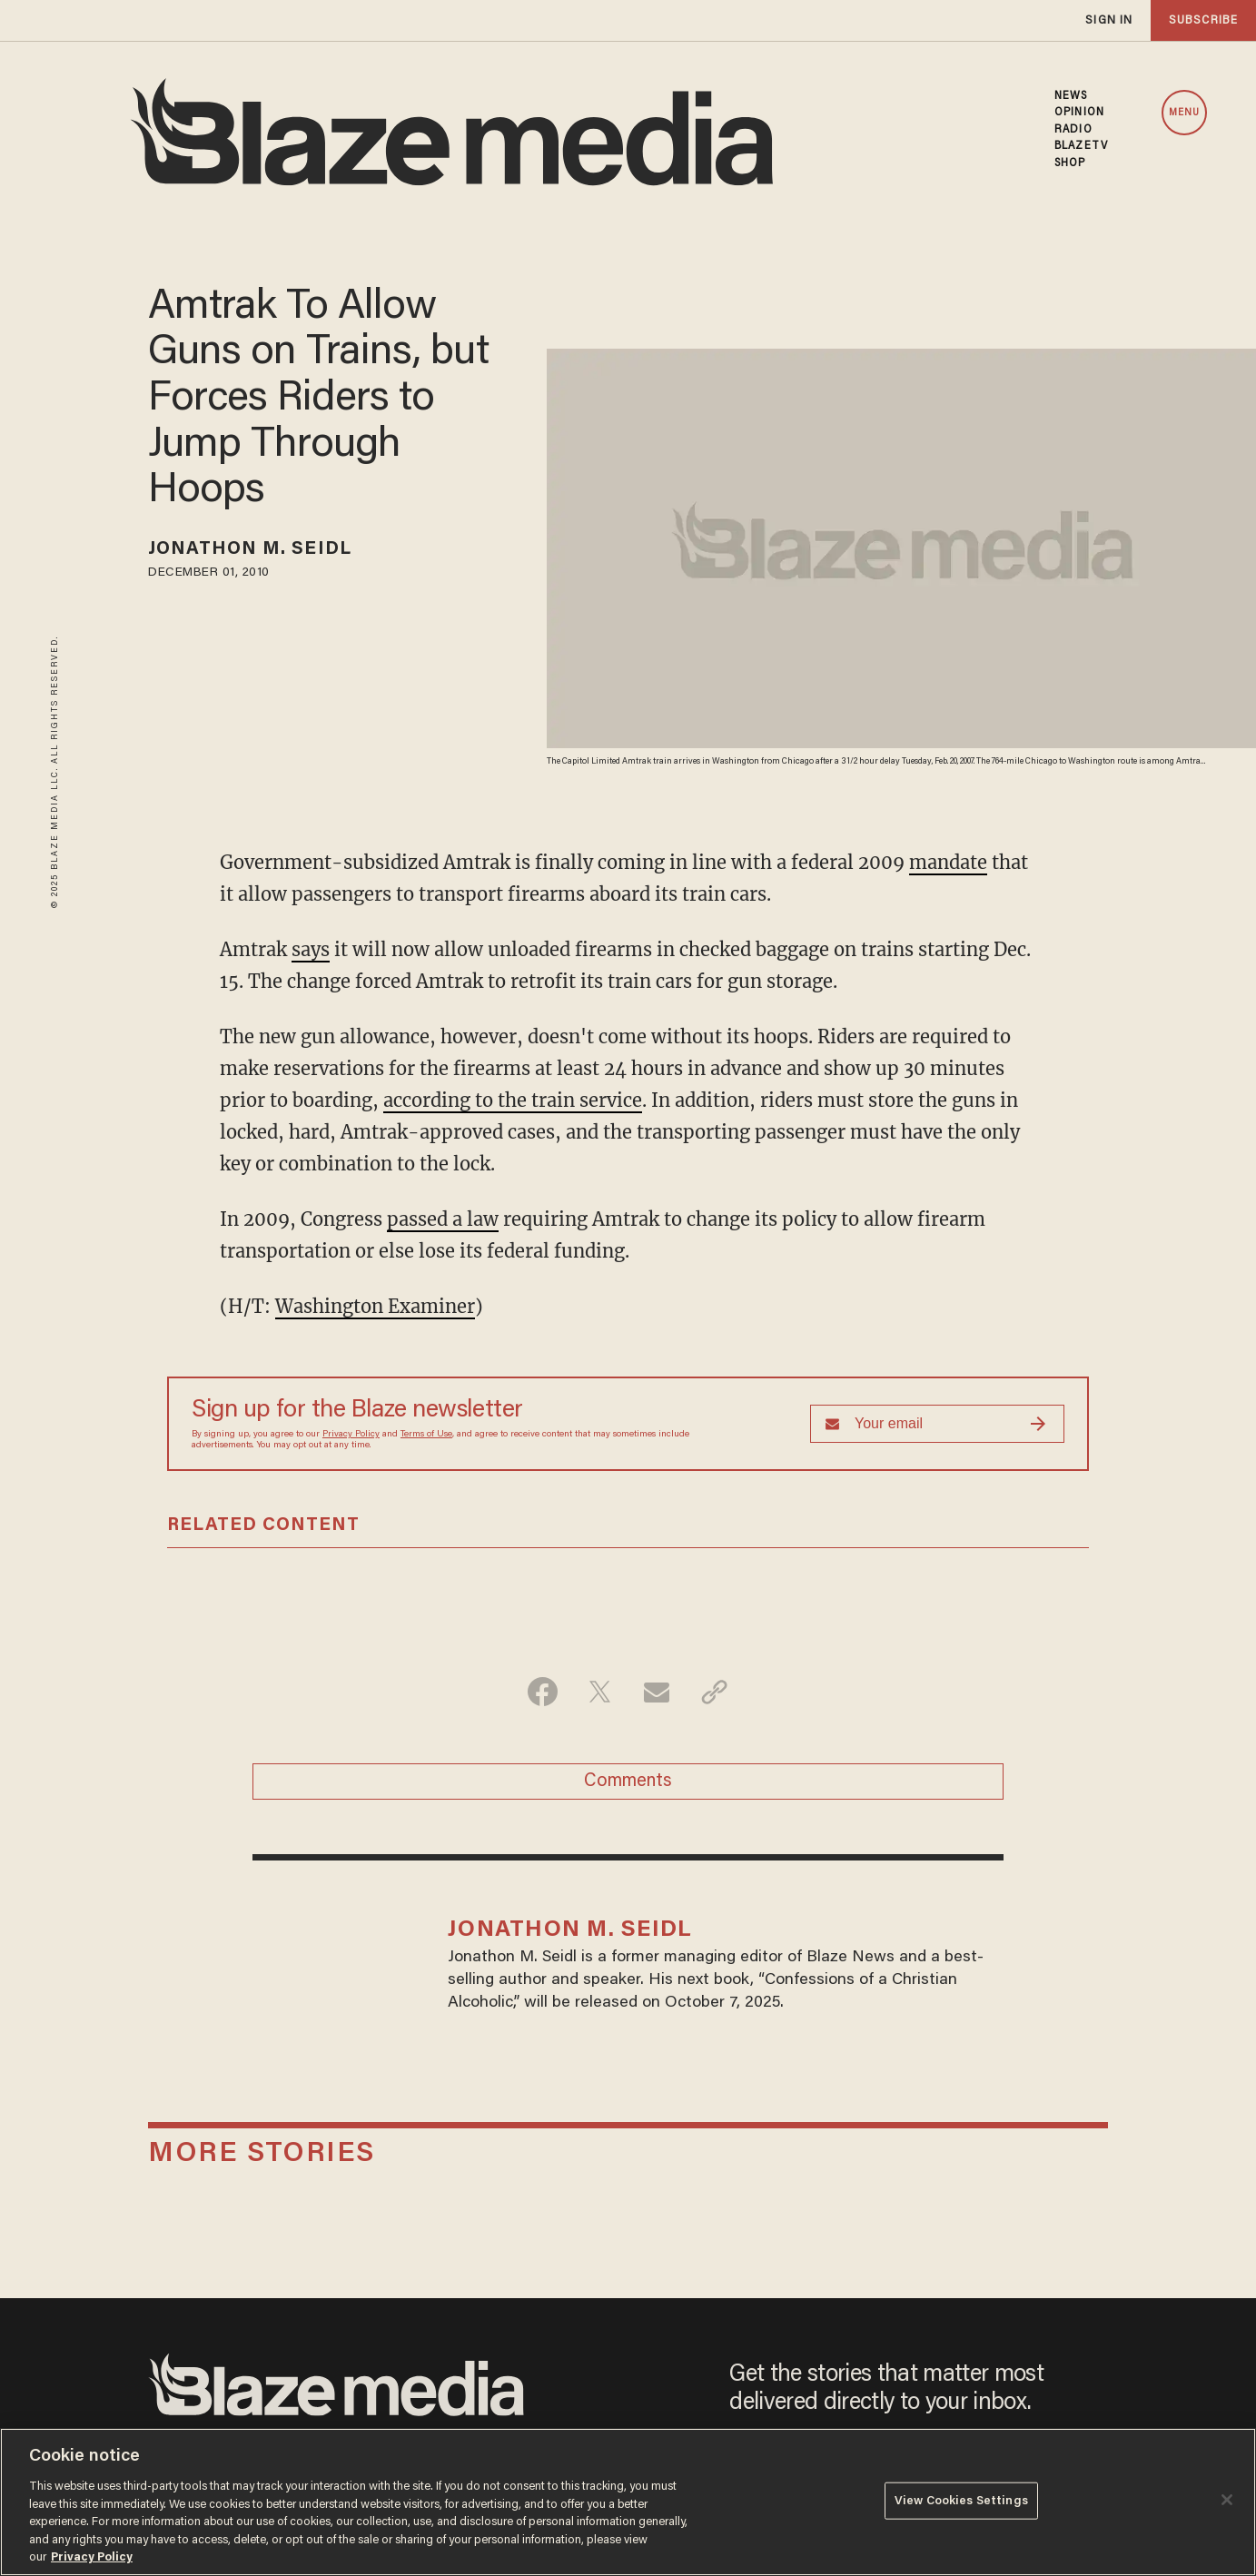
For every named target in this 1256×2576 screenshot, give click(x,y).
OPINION (1079, 112)
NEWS (1070, 96)
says (311, 949)
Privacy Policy (351, 1434)
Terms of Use (426, 1434)
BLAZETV (1081, 146)
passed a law (443, 1219)
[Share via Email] (657, 1691)
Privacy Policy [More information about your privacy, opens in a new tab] (92, 2557)
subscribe (1203, 20)
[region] (628, 2502)
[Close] (1227, 2500)
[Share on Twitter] (600, 1691)
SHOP (1069, 163)
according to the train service (512, 1100)
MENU (1184, 113)
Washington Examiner (375, 1306)
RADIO (1073, 129)
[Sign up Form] (937, 1424)
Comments (628, 1781)
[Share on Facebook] (543, 1691)
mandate (948, 862)
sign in (1108, 20)
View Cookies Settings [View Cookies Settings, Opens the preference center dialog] (961, 2500)
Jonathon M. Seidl (249, 549)
